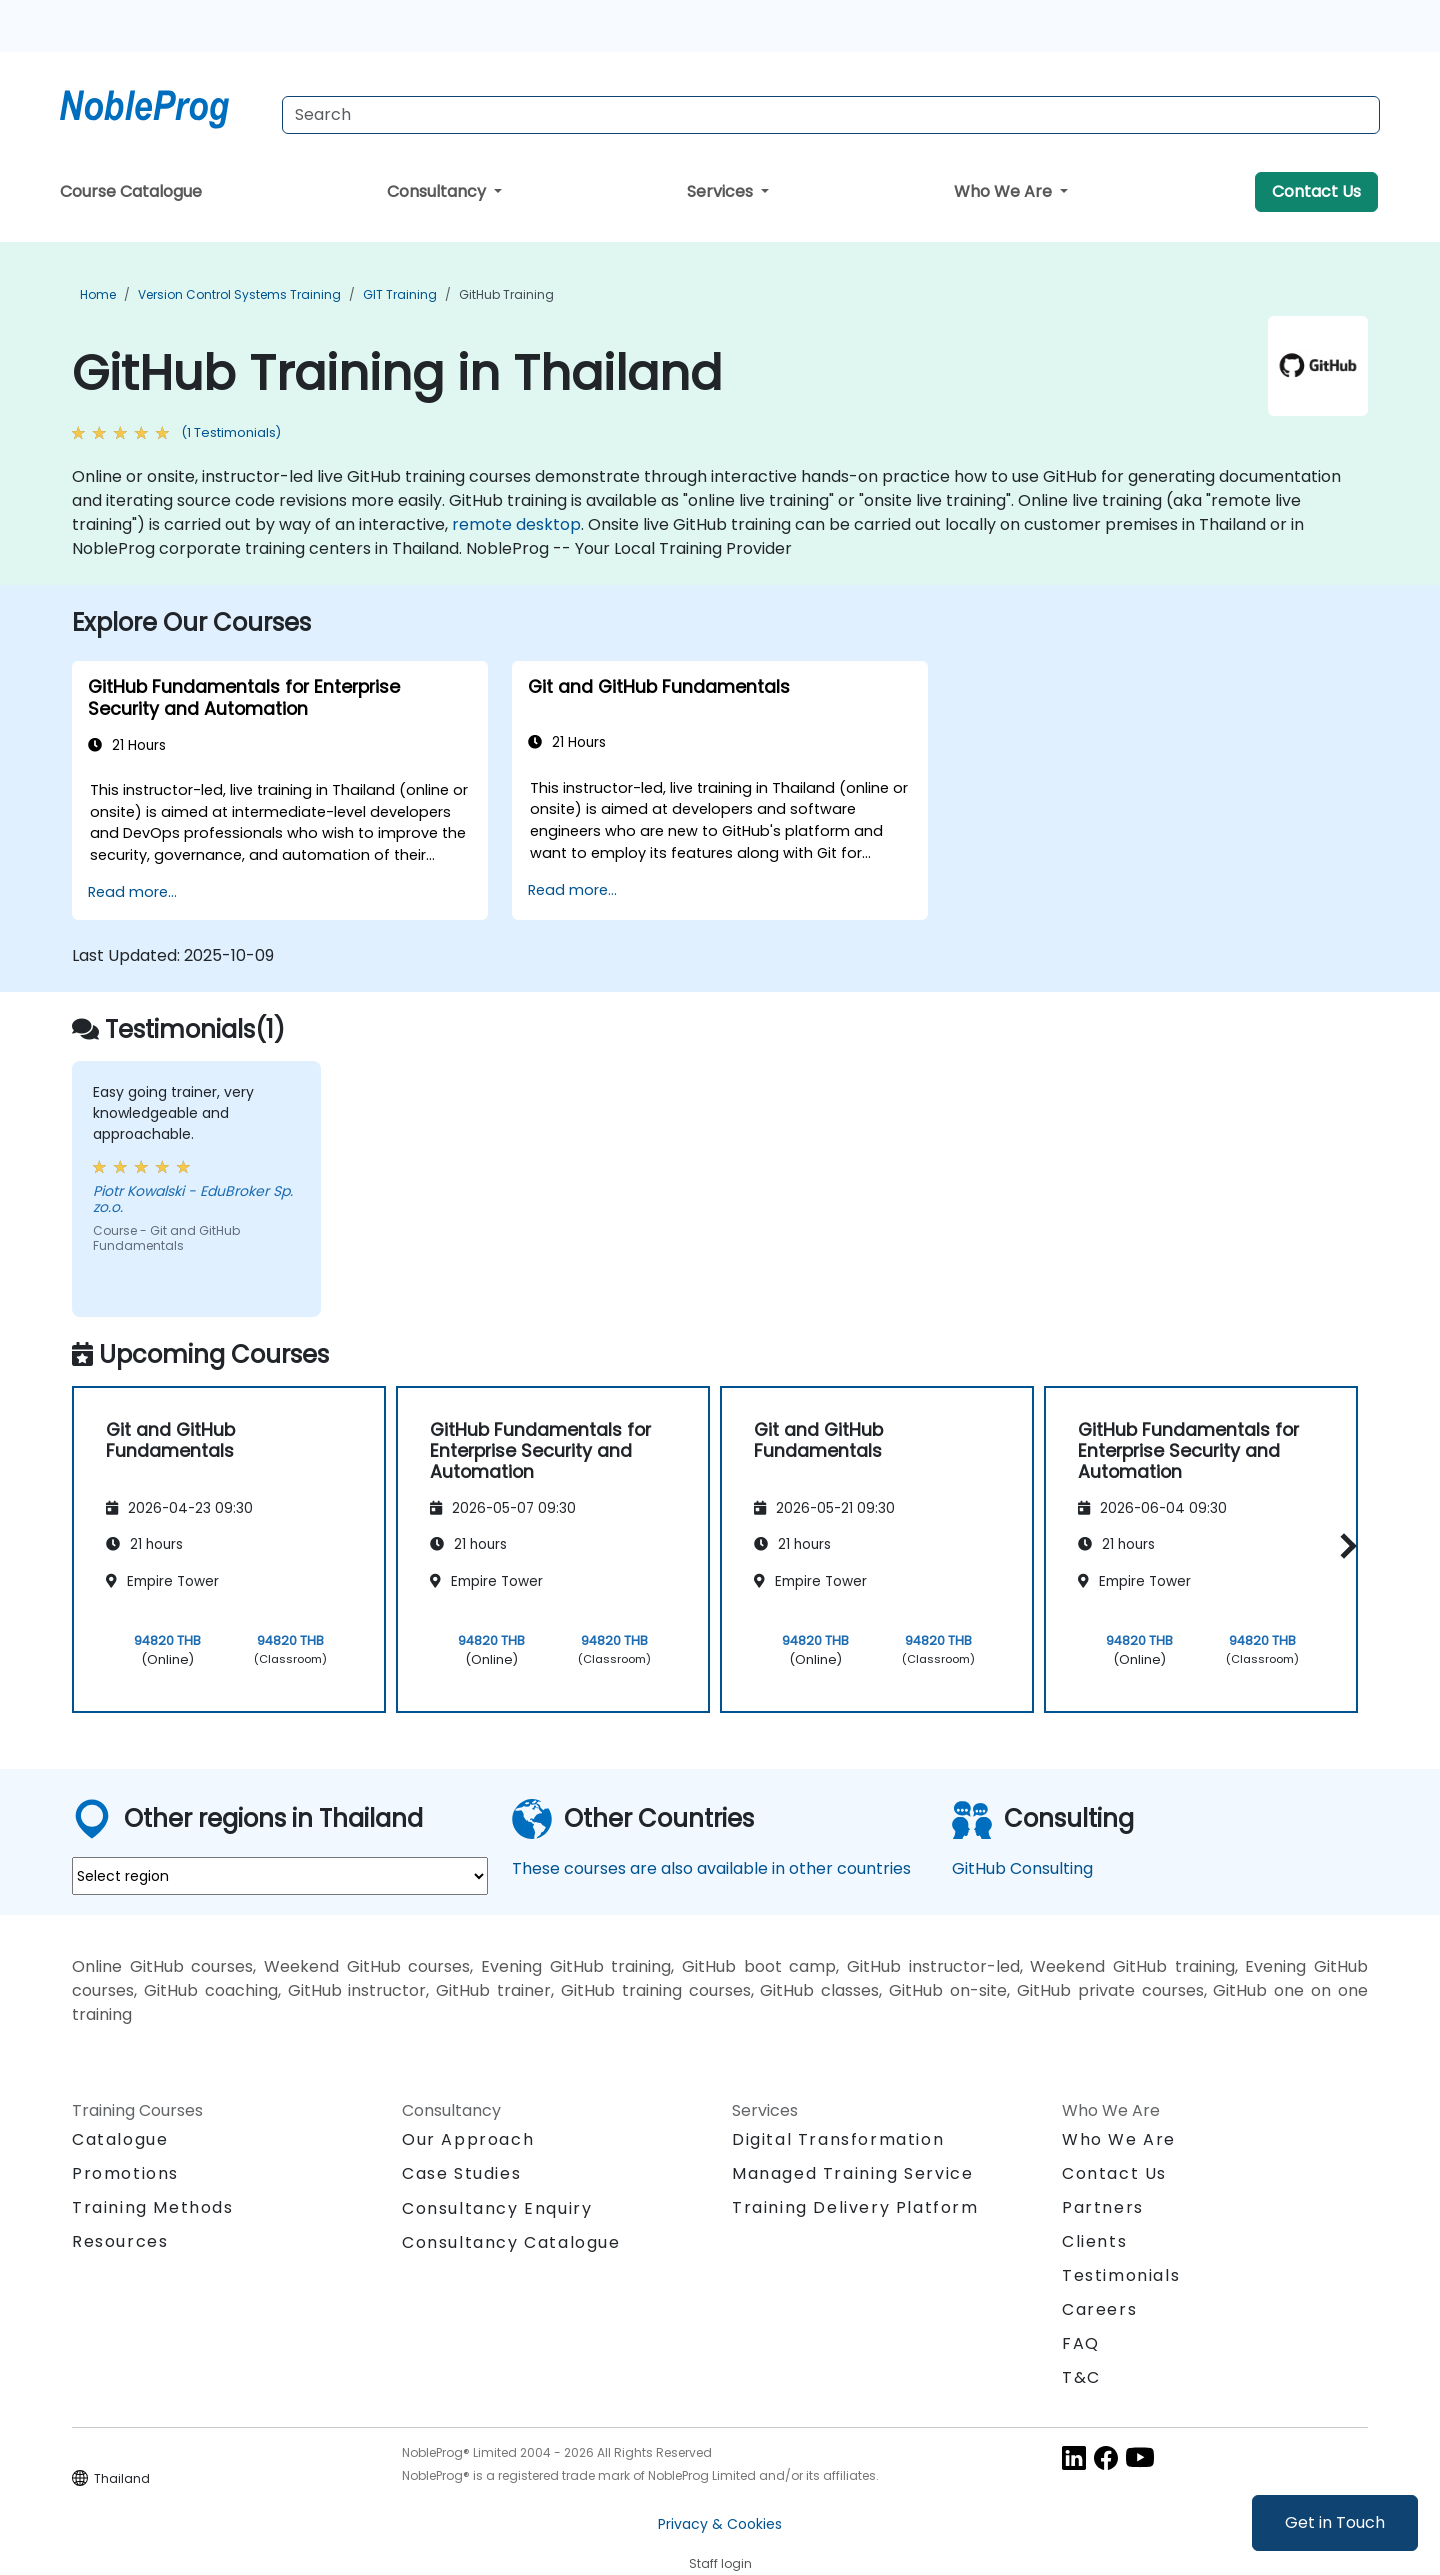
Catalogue (120, 2139)
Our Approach (468, 2139)
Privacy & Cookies (720, 2524)
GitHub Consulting (1022, 1868)
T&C (1081, 2377)
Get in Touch (1335, 2522)
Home (98, 294)
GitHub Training (506, 294)
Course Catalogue (131, 191)
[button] (1343, 1546)
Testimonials (1121, 2275)
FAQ (1081, 2343)
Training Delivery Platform (855, 2207)
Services (722, 191)
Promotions (125, 2173)
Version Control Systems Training (239, 294)
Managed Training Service (852, 2173)
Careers (1099, 2309)
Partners (1103, 2207)
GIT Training (400, 294)
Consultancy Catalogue (511, 2242)
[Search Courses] (831, 115)
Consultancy (438, 191)
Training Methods (153, 2207)
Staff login (720, 2563)
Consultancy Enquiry (497, 2209)
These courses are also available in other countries (711, 1868)
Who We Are (1005, 191)
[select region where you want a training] (280, 1876)
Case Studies (461, 2173)
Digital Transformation (838, 2139)
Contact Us (1316, 191)
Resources (120, 2241)
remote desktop (516, 524)
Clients (1094, 2241)
